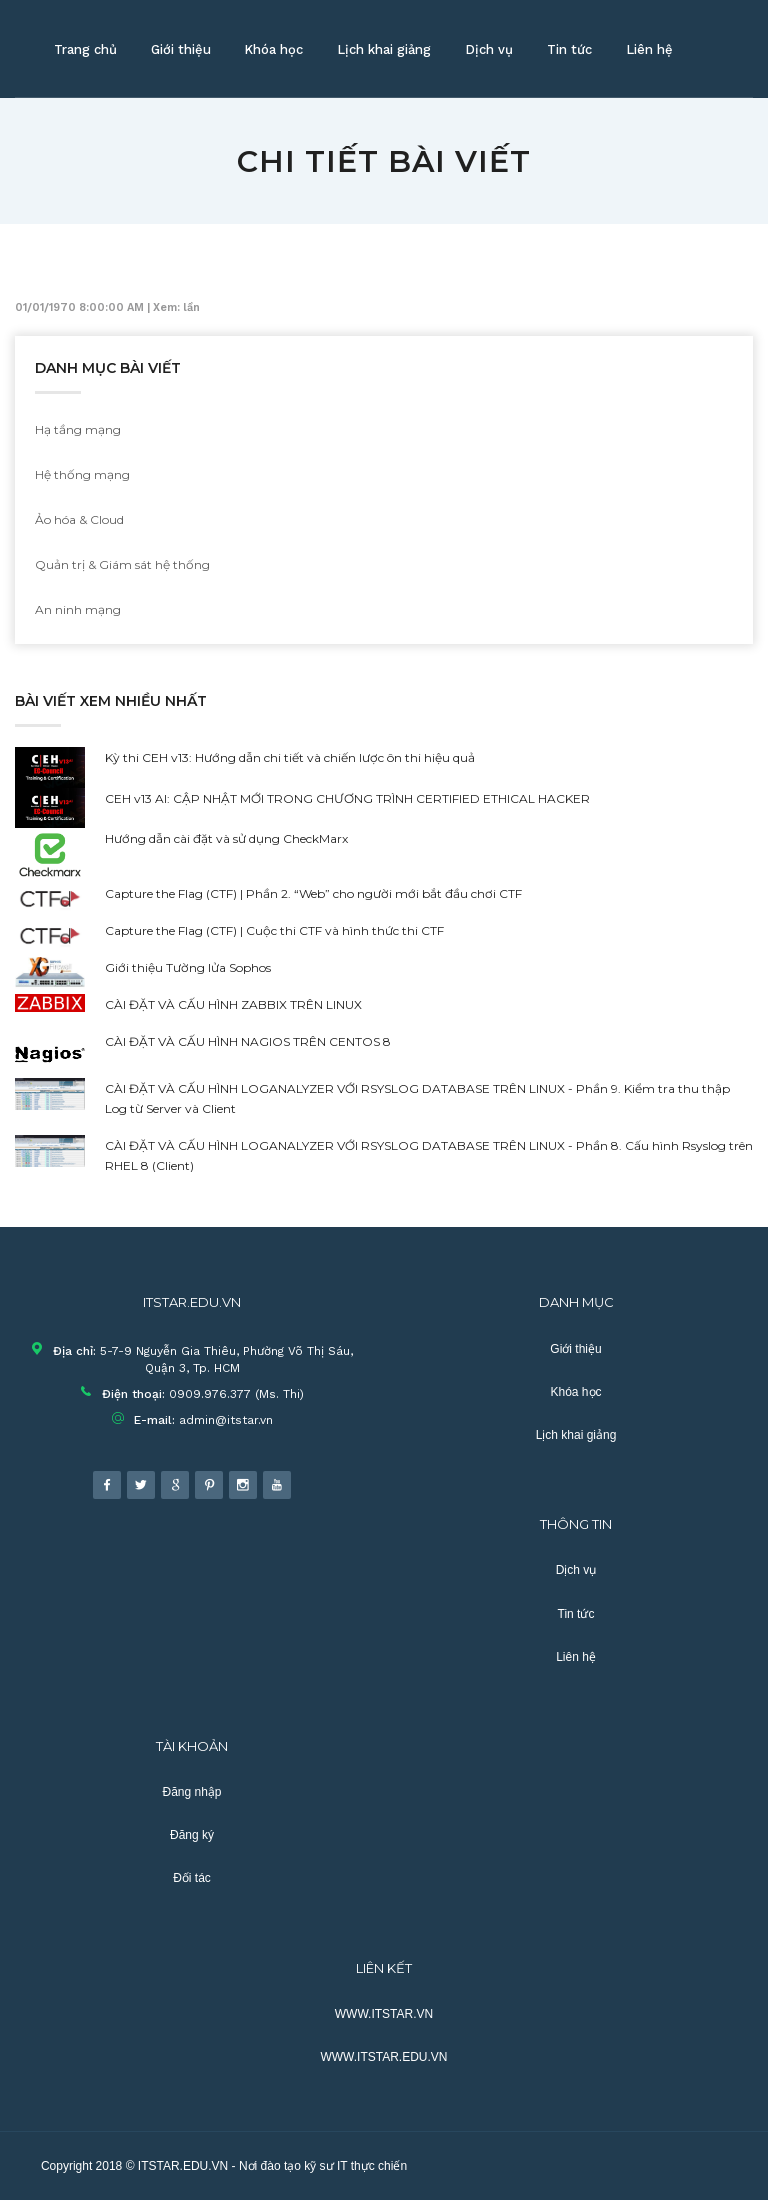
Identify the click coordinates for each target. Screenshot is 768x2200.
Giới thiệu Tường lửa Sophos (188, 967)
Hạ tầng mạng (78, 429)
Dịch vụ (489, 49)
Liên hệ (649, 49)
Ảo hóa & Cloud (79, 519)
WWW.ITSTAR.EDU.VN (383, 2057)
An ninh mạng (78, 609)
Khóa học (273, 49)
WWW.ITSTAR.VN (384, 2014)
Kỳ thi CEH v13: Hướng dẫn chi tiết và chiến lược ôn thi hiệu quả (290, 757)
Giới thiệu (181, 49)
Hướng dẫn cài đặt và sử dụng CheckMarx (226, 838)
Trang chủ (85, 49)
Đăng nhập (191, 1792)
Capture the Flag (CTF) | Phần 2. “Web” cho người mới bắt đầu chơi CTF (313, 893)
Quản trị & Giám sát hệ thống (122, 564)
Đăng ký (192, 1835)
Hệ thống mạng (82, 474)
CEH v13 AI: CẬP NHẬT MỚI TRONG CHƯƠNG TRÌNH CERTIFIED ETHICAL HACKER (347, 798)
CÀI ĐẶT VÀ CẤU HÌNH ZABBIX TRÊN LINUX (233, 1004)
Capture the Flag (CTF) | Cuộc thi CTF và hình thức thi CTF (274, 930)
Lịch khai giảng (384, 49)
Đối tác (192, 1878)
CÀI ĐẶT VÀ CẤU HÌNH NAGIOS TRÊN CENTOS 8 (248, 1041)
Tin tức (569, 49)
